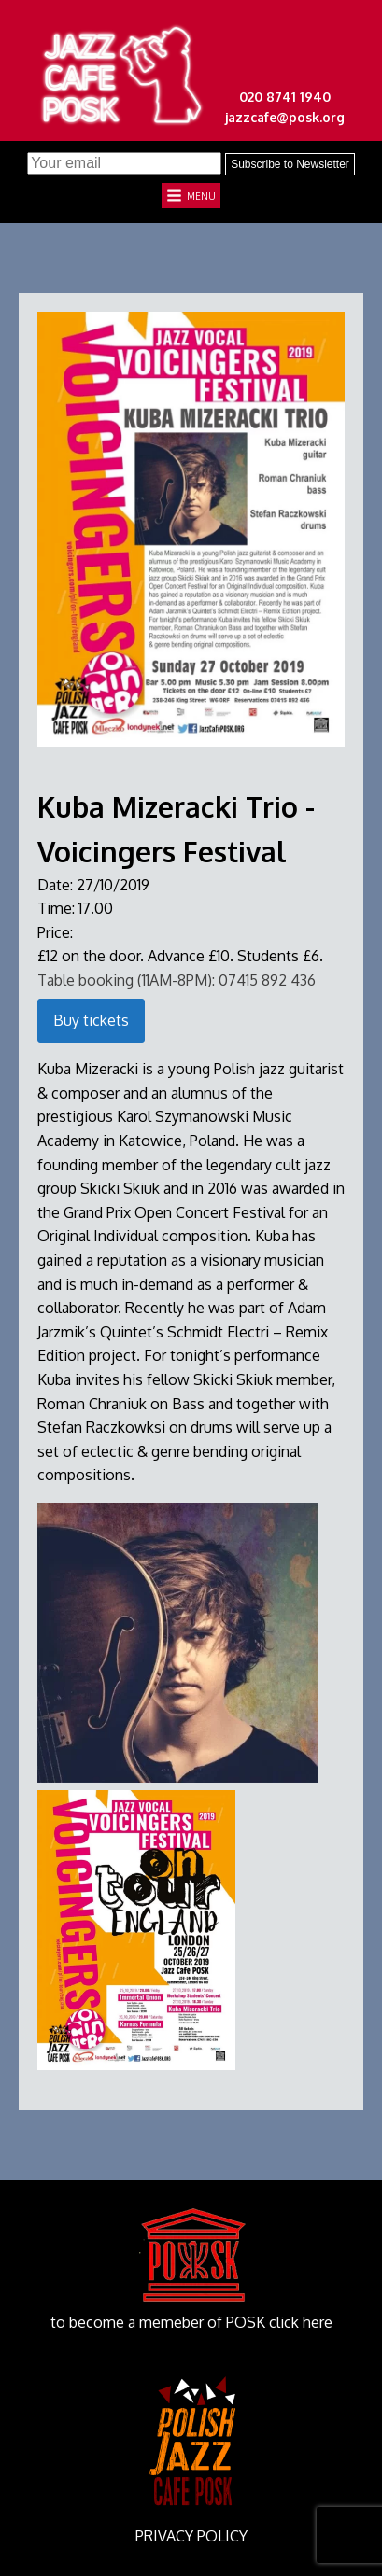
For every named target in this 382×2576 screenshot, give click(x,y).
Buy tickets (91, 1020)
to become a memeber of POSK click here (191, 2322)
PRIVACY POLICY (191, 2536)
